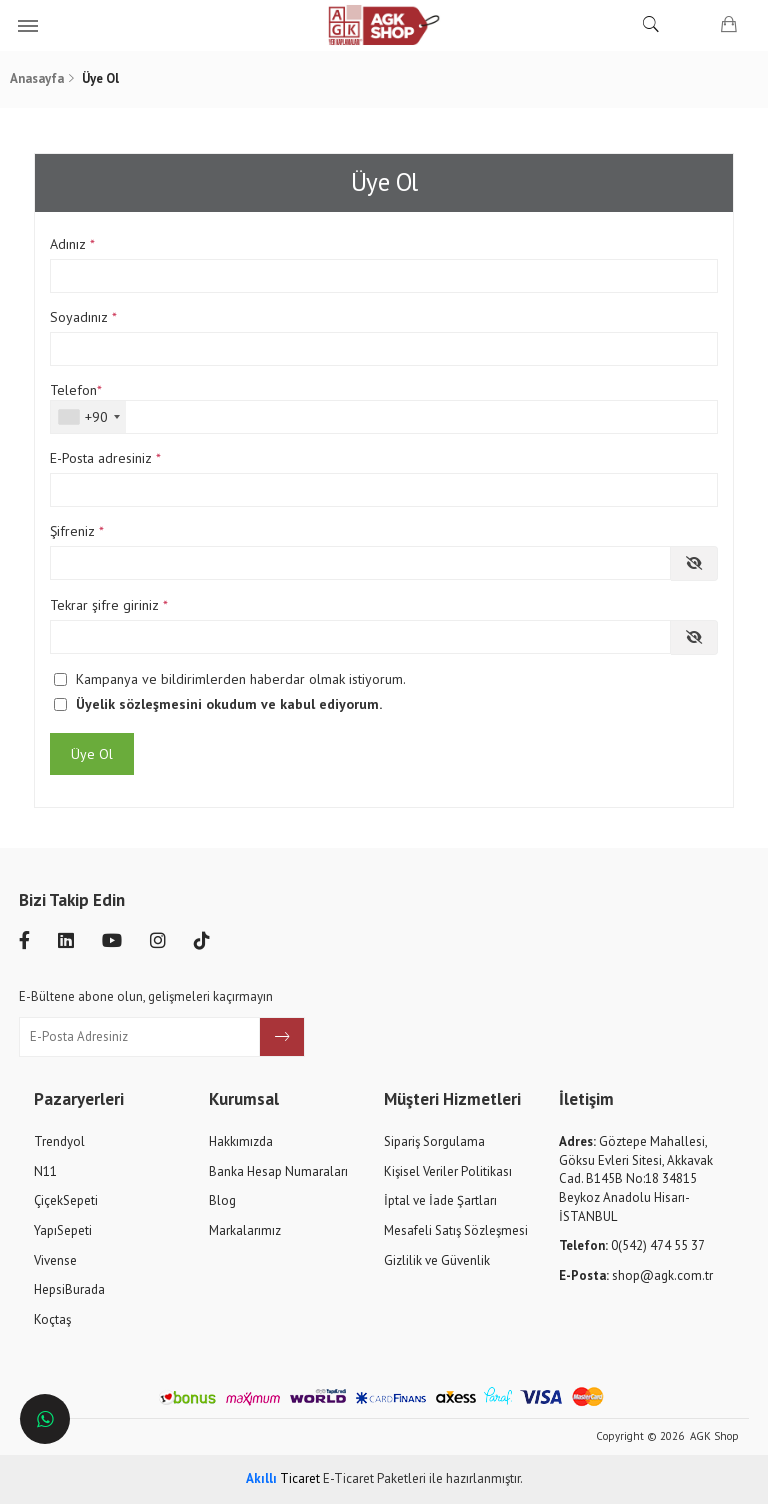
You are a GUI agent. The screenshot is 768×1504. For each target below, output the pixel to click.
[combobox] (88, 417)
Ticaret (283, 1478)
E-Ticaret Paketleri (374, 1478)
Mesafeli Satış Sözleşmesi (456, 1230)
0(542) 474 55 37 (632, 1245)
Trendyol (59, 1141)
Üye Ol (92, 754)
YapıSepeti (63, 1230)
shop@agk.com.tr (636, 1275)
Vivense (55, 1260)
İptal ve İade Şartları (440, 1200)
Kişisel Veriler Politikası (448, 1171)
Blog (222, 1200)
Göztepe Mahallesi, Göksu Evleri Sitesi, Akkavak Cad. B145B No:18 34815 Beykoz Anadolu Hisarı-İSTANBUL (636, 1178)
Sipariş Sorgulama (434, 1141)
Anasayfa (37, 78)
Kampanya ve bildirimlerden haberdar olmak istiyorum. (241, 679)
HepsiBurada (69, 1289)
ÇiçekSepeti (66, 1200)
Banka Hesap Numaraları (278, 1171)
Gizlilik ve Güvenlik (437, 1260)
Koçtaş (52, 1319)
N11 (45, 1171)
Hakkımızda (241, 1141)
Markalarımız (245, 1230)
